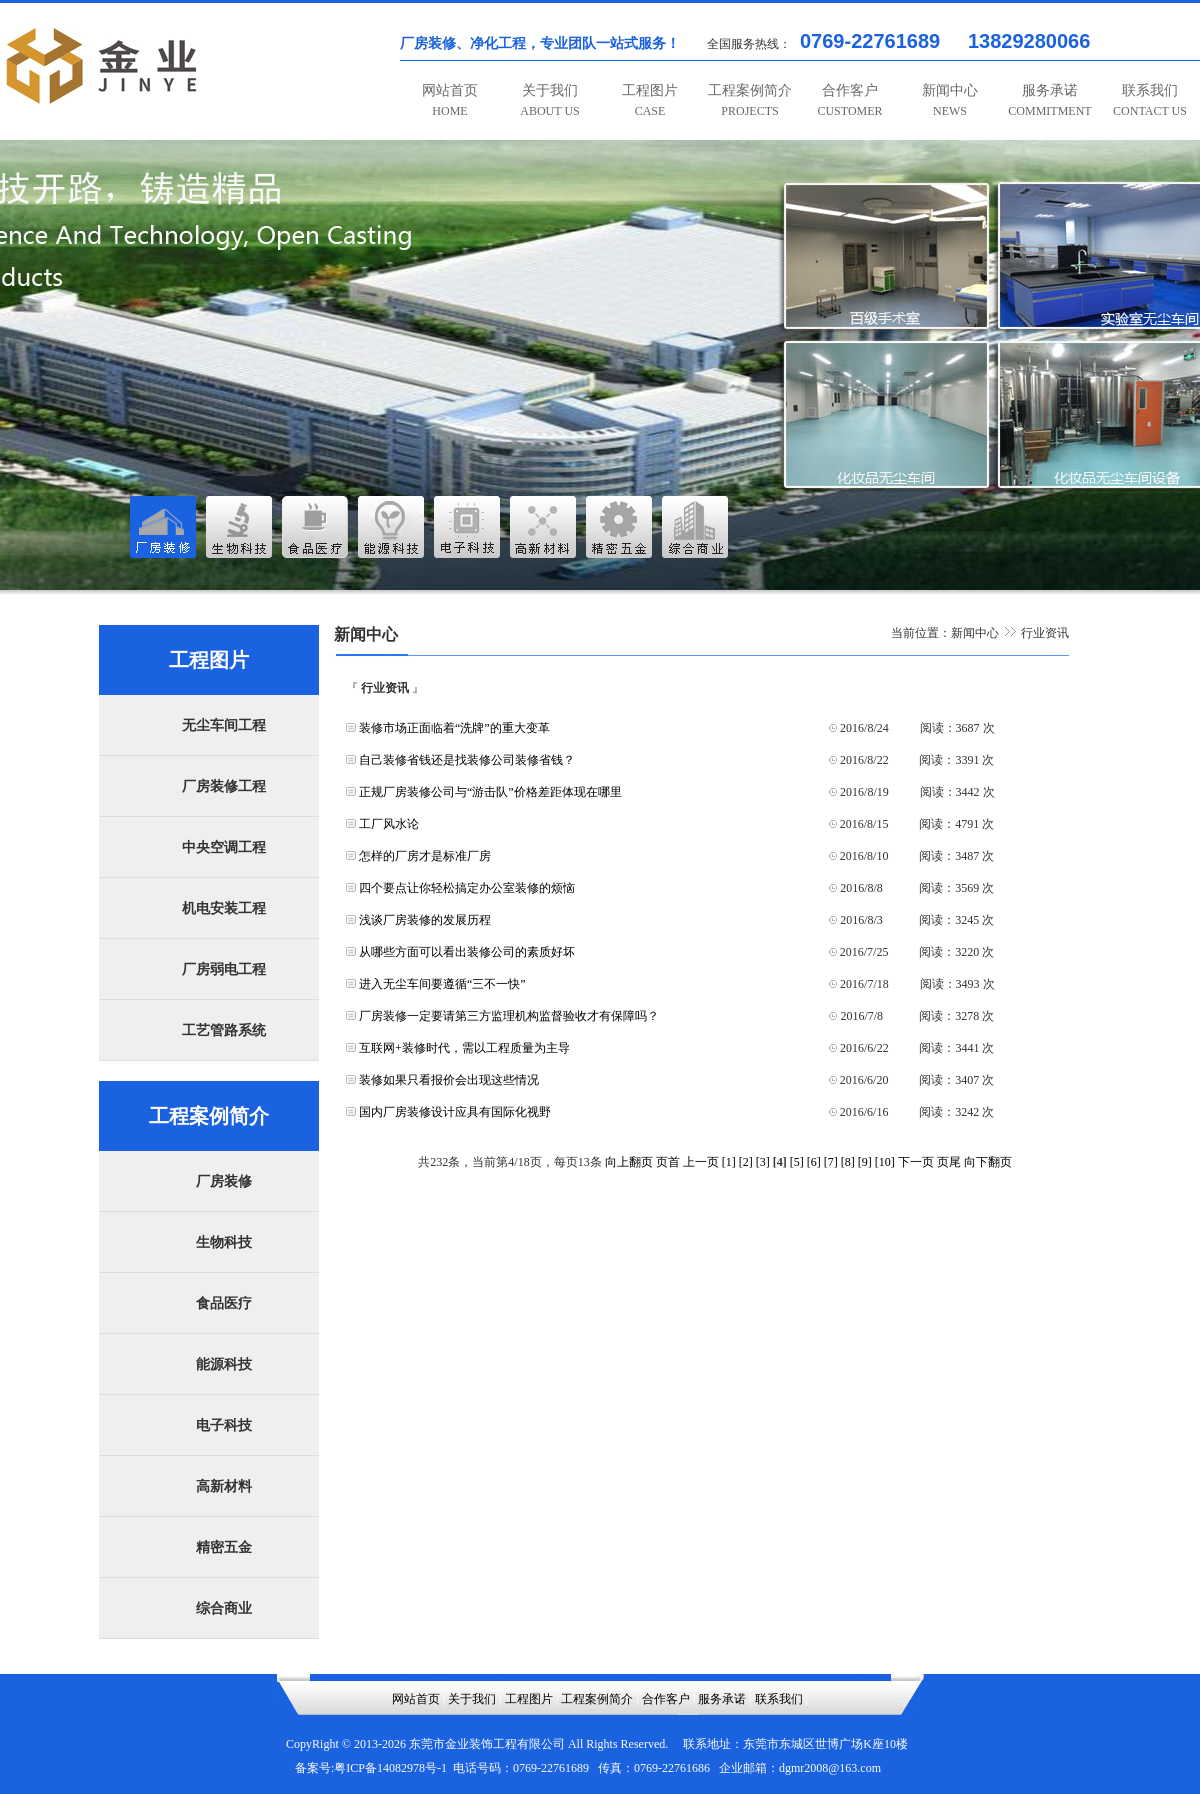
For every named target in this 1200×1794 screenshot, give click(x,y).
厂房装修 (224, 1181)
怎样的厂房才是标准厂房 (425, 856)
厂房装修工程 (224, 786)
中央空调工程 (224, 847)
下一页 (916, 1162)
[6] (814, 1162)
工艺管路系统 (224, 1030)
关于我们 (549, 100)
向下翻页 (988, 1162)
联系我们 (1150, 100)
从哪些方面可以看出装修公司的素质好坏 (467, 952)
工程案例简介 (750, 100)
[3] (763, 1162)
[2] (746, 1162)
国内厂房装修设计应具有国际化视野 (455, 1112)
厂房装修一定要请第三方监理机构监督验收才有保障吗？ (509, 1016)
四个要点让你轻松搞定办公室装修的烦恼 (467, 888)
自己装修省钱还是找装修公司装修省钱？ (467, 760)
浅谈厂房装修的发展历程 (425, 920)
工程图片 (650, 100)
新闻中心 (950, 100)
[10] (885, 1162)
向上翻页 (629, 1162)
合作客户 (849, 100)
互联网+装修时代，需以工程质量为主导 (464, 1048)
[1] (729, 1162)
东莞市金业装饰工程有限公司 (487, 1744)
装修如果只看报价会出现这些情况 (449, 1080)
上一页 (701, 1162)
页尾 (949, 1162)
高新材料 (224, 1486)
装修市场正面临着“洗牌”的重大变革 (454, 728)
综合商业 (224, 1608)
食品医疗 (224, 1303)
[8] (848, 1162)
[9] (865, 1162)
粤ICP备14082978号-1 (390, 1768)
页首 (668, 1162)
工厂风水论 (389, 824)
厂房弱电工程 (224, 969)
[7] (831, 1162)
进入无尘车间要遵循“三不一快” (442, 984)
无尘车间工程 (224, 725)
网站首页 (450, 100)
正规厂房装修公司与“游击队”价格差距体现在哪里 (490, 792)
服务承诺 (1049, 100)
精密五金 (224, 1547)
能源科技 (224, 1364)
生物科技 (224, 1242)
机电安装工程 (224, 908)
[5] (797, 1162)
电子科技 (224, 1425)
